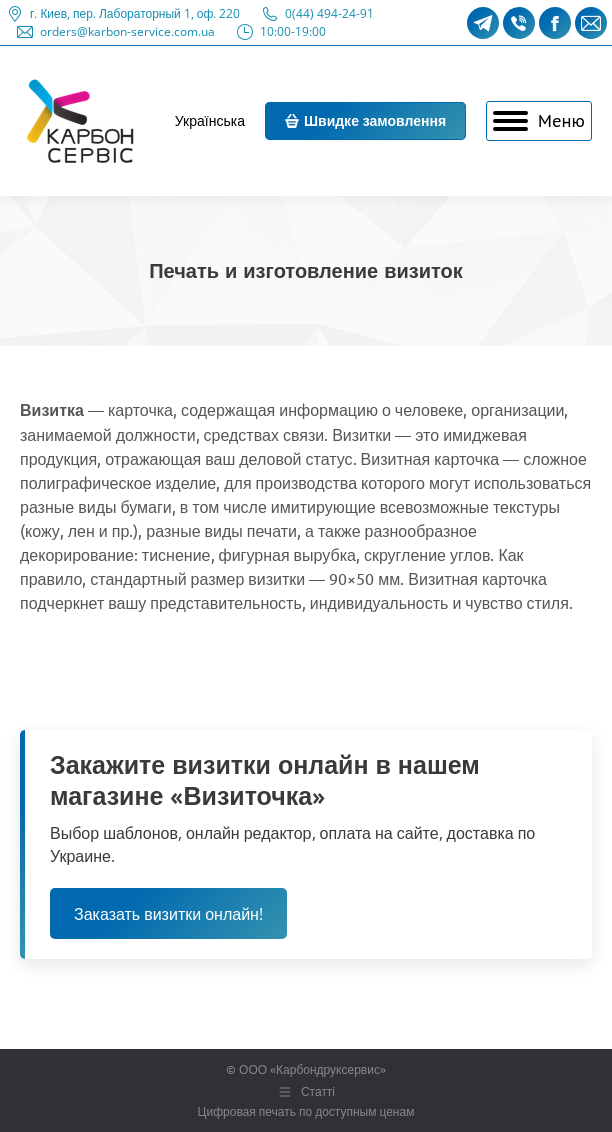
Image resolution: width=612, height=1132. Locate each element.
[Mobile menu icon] (539, 121)
